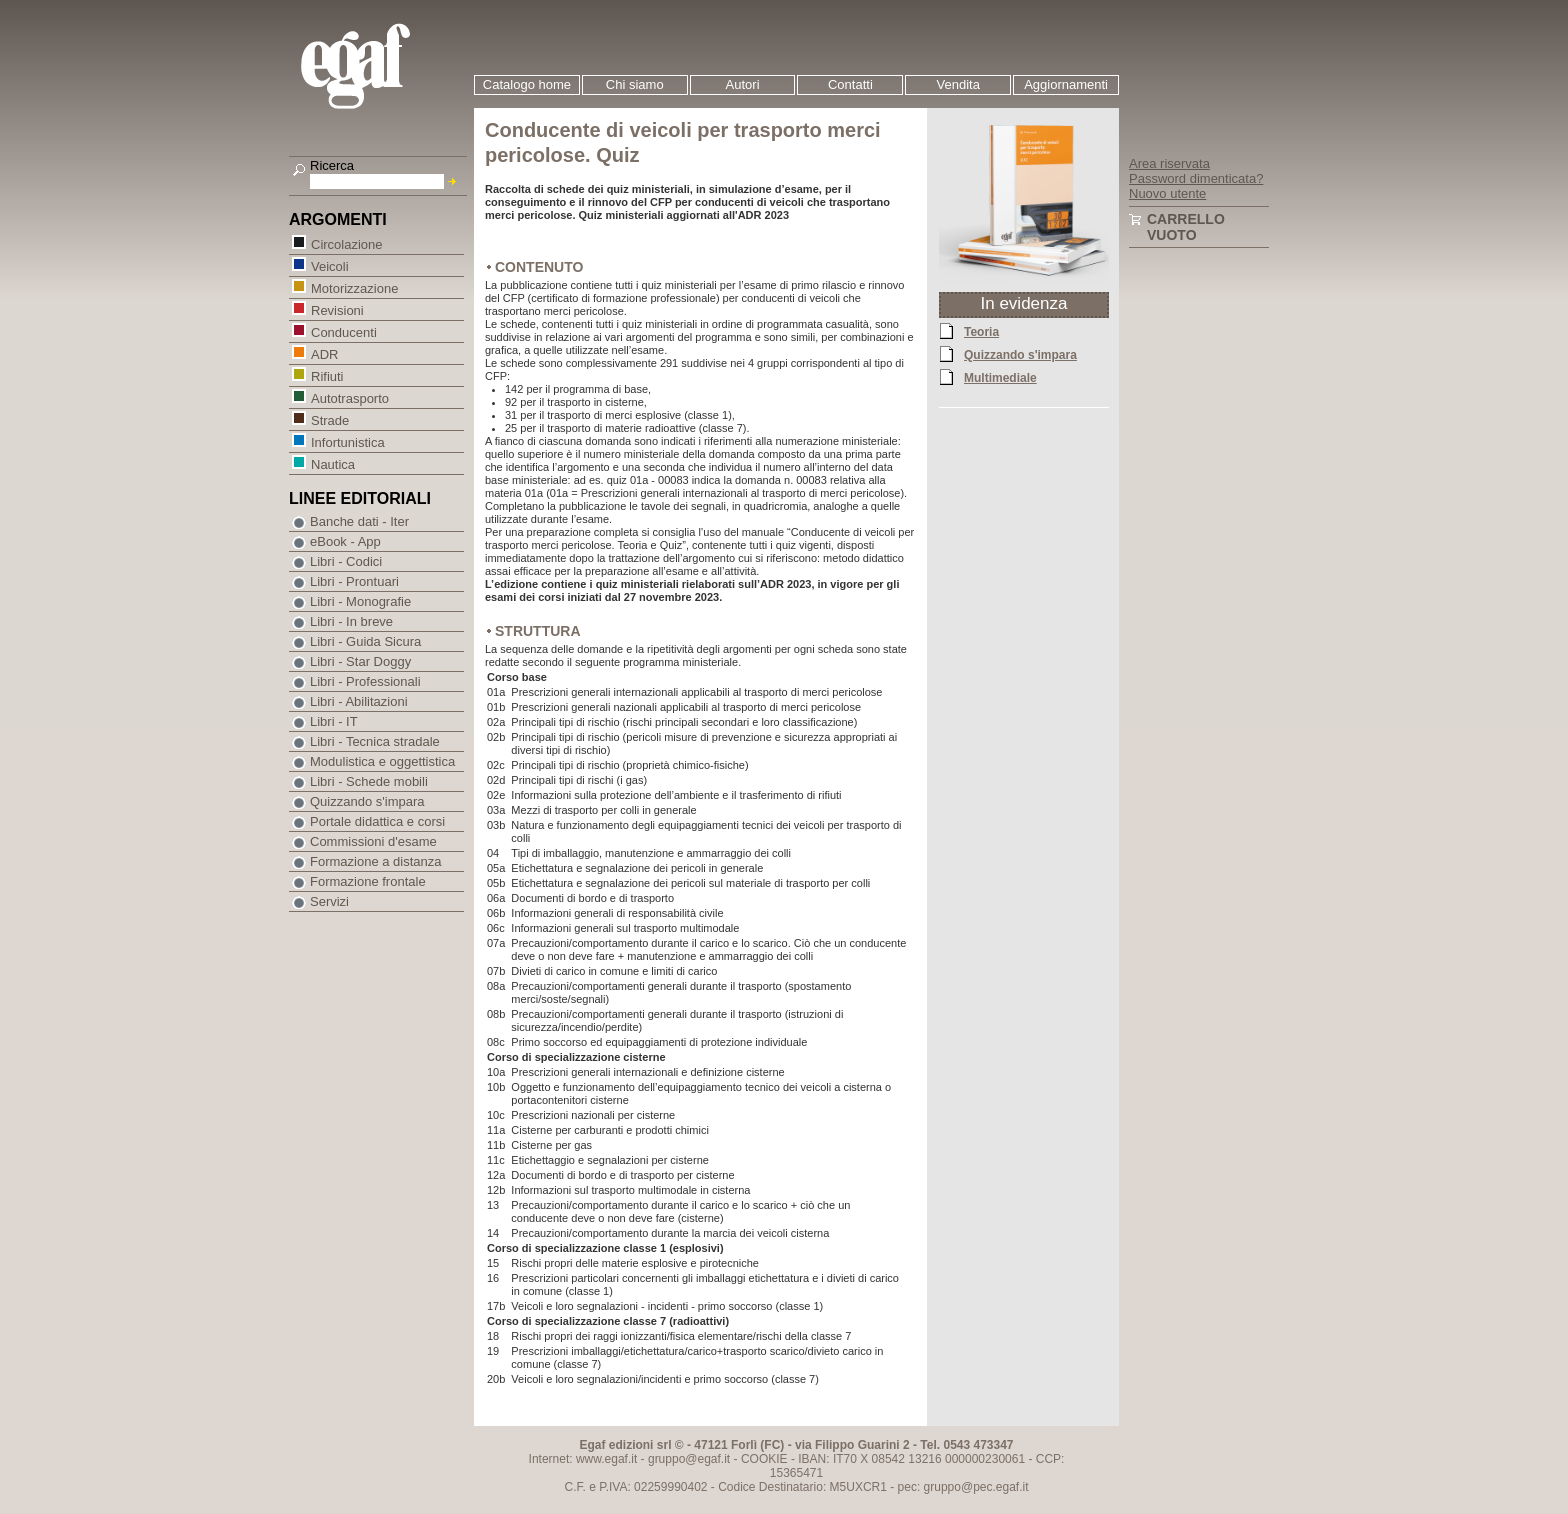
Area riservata (1169, 163)
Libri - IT (334, 721)
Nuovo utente (1167, 193)
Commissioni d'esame (373, 841)
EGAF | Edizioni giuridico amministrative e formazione (380, 68)
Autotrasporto (349, 397)
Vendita (958, 84)
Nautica (332, 463)
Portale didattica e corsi (377, 821)
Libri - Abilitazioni (359, 701)
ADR (324, 353)
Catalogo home (527, 84)
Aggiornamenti (1066, 84)
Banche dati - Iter (359, 521)
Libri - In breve (351, 621)
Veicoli (329, 265)
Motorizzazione (354, 287)
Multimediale (1000, 377)
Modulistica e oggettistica (382, 761)
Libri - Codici (346, 561)
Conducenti (343, 331)
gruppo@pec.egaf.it (976, 1487)
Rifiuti (327, 375)
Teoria (981, 331)
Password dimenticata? (1196, 178)
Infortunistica (347, 441)
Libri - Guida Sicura (365, 641)
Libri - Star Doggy (360, 661)
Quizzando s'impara (1020, 354)
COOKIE (764, 1459)
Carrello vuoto (1186, 227)
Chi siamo (635, 84)
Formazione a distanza (376, 861)
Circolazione (346, 243)
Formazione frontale (368, 881)
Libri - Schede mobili (369, 781)
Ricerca (332, 165)
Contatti (850, 84)
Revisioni (337, 309)
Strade (329, 419)
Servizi (329, 901)
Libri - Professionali (365, 681)
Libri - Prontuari (354, 581)
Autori (743, 84)
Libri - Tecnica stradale (375, 741)
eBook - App (345, 541)
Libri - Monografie (360, 601)
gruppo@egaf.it (689, 1459)
